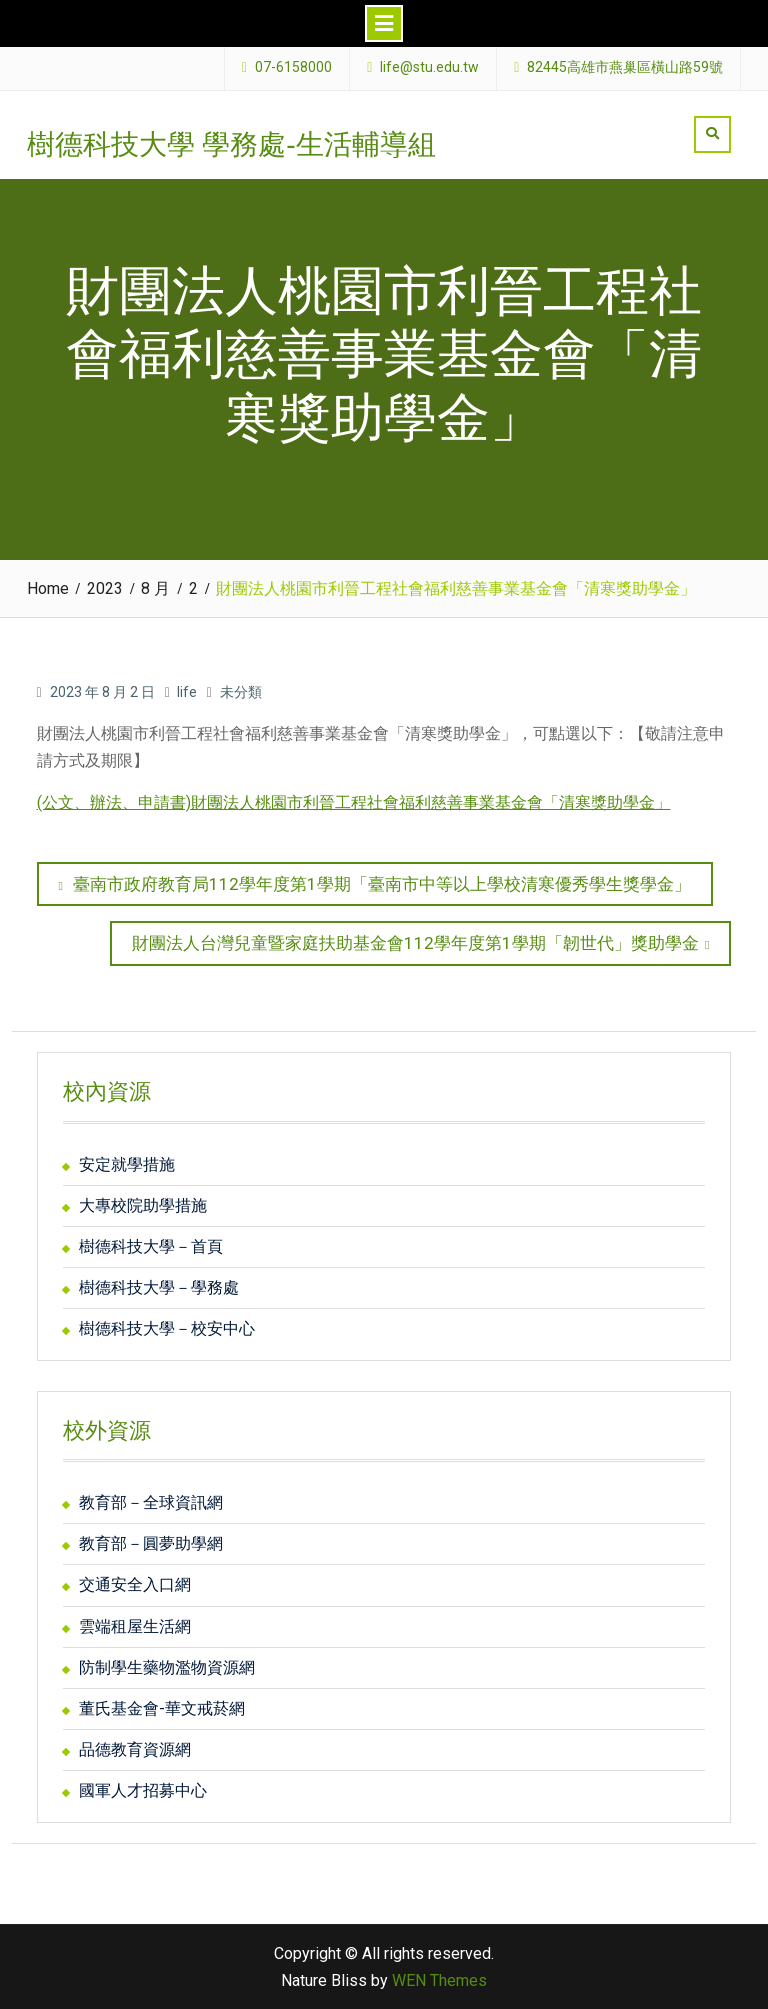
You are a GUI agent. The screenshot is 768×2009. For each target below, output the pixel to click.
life (187, 692)
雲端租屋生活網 (135, 1626)
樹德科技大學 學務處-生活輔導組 (231, 144)
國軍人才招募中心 (143, 1790)
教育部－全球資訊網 (151, 1502)
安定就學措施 (127, 1164)
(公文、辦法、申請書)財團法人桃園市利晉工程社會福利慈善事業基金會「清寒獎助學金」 (354, 802)
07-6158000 (293, 67)
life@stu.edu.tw (429, 67)
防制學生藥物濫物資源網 (167, 1667)
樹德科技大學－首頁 (151, 1246)
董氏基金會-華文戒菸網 (162, 1708)
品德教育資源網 (135, 1749)
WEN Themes (439, 1980)
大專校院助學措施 (143, 1205)
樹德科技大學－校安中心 (167, 1328)
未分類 (241, 692)
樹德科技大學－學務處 (159, 1287)
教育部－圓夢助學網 (151, 1543)
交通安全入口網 (135, 1584)
